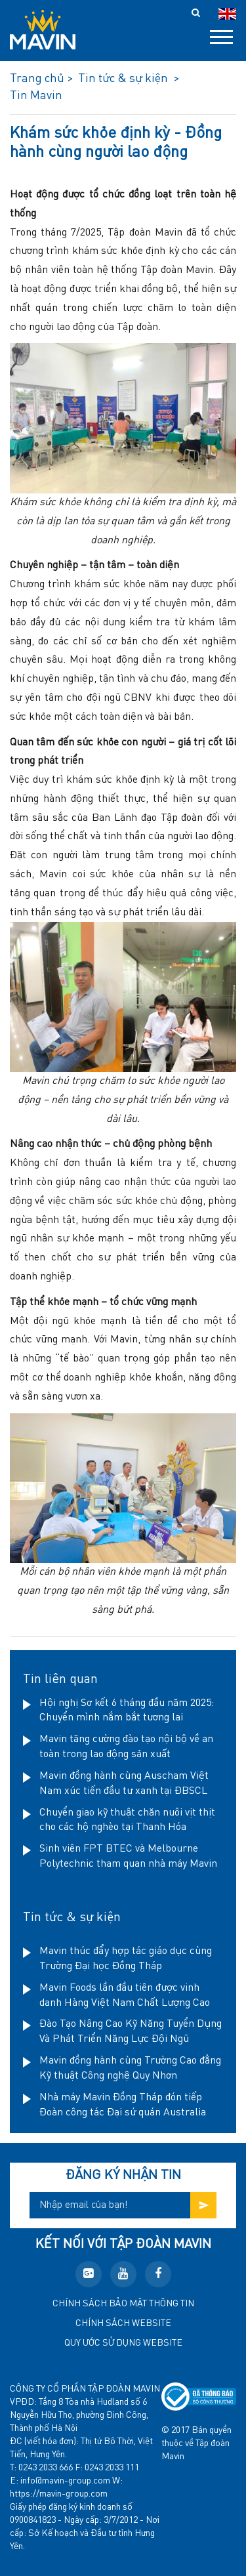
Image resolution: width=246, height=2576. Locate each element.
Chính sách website (123, 2323)
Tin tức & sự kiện (72, 1917)
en (227, 14)
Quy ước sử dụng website (123, 2343)
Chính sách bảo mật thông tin (123, 2303)
